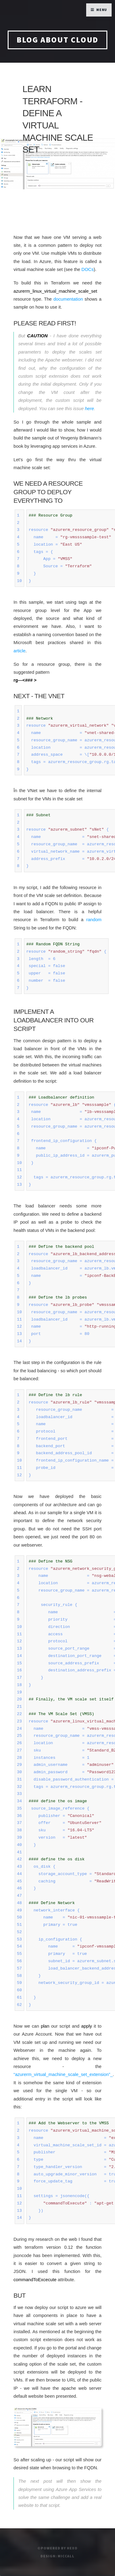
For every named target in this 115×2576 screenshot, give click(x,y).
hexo (72, 2548)
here (89, 408)
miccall (66, 2556)
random (94, 919)
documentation (68, 299)
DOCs (88, 269)
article (19, 650)
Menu (101, 9)
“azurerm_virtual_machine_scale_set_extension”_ (63, 2074)
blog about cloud (58, 40)
